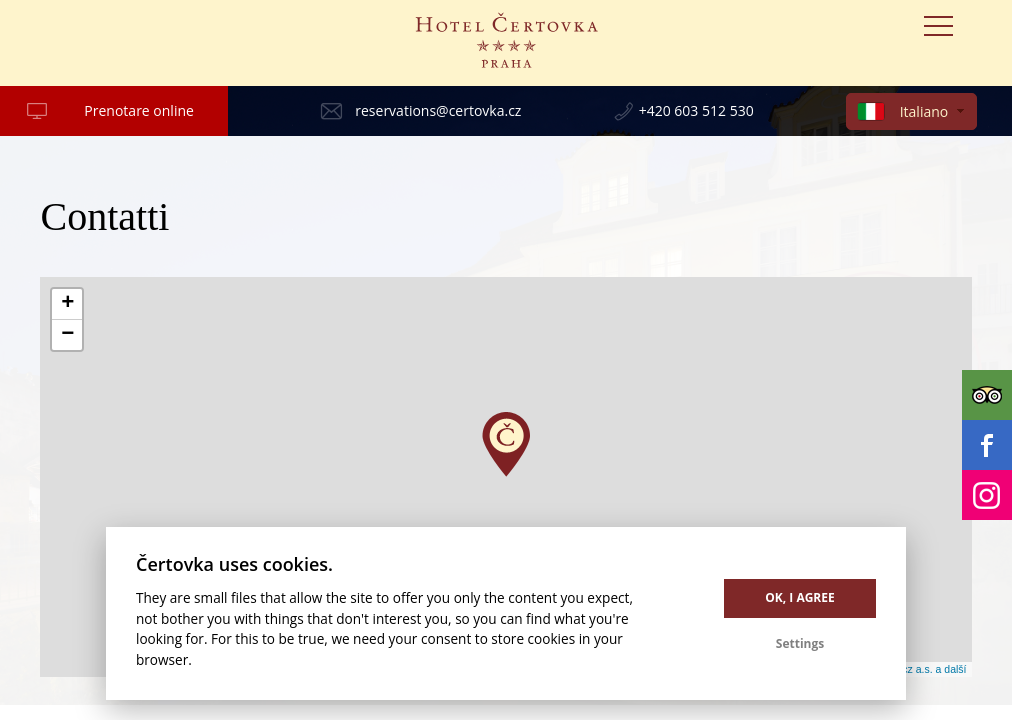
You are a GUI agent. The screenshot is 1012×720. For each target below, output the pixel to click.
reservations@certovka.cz (438, 110)
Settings (800, 643)
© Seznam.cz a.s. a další (908, 669)
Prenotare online (139, 110)
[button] (506, 444)
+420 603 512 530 (696, 110)
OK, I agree (799, 597)
